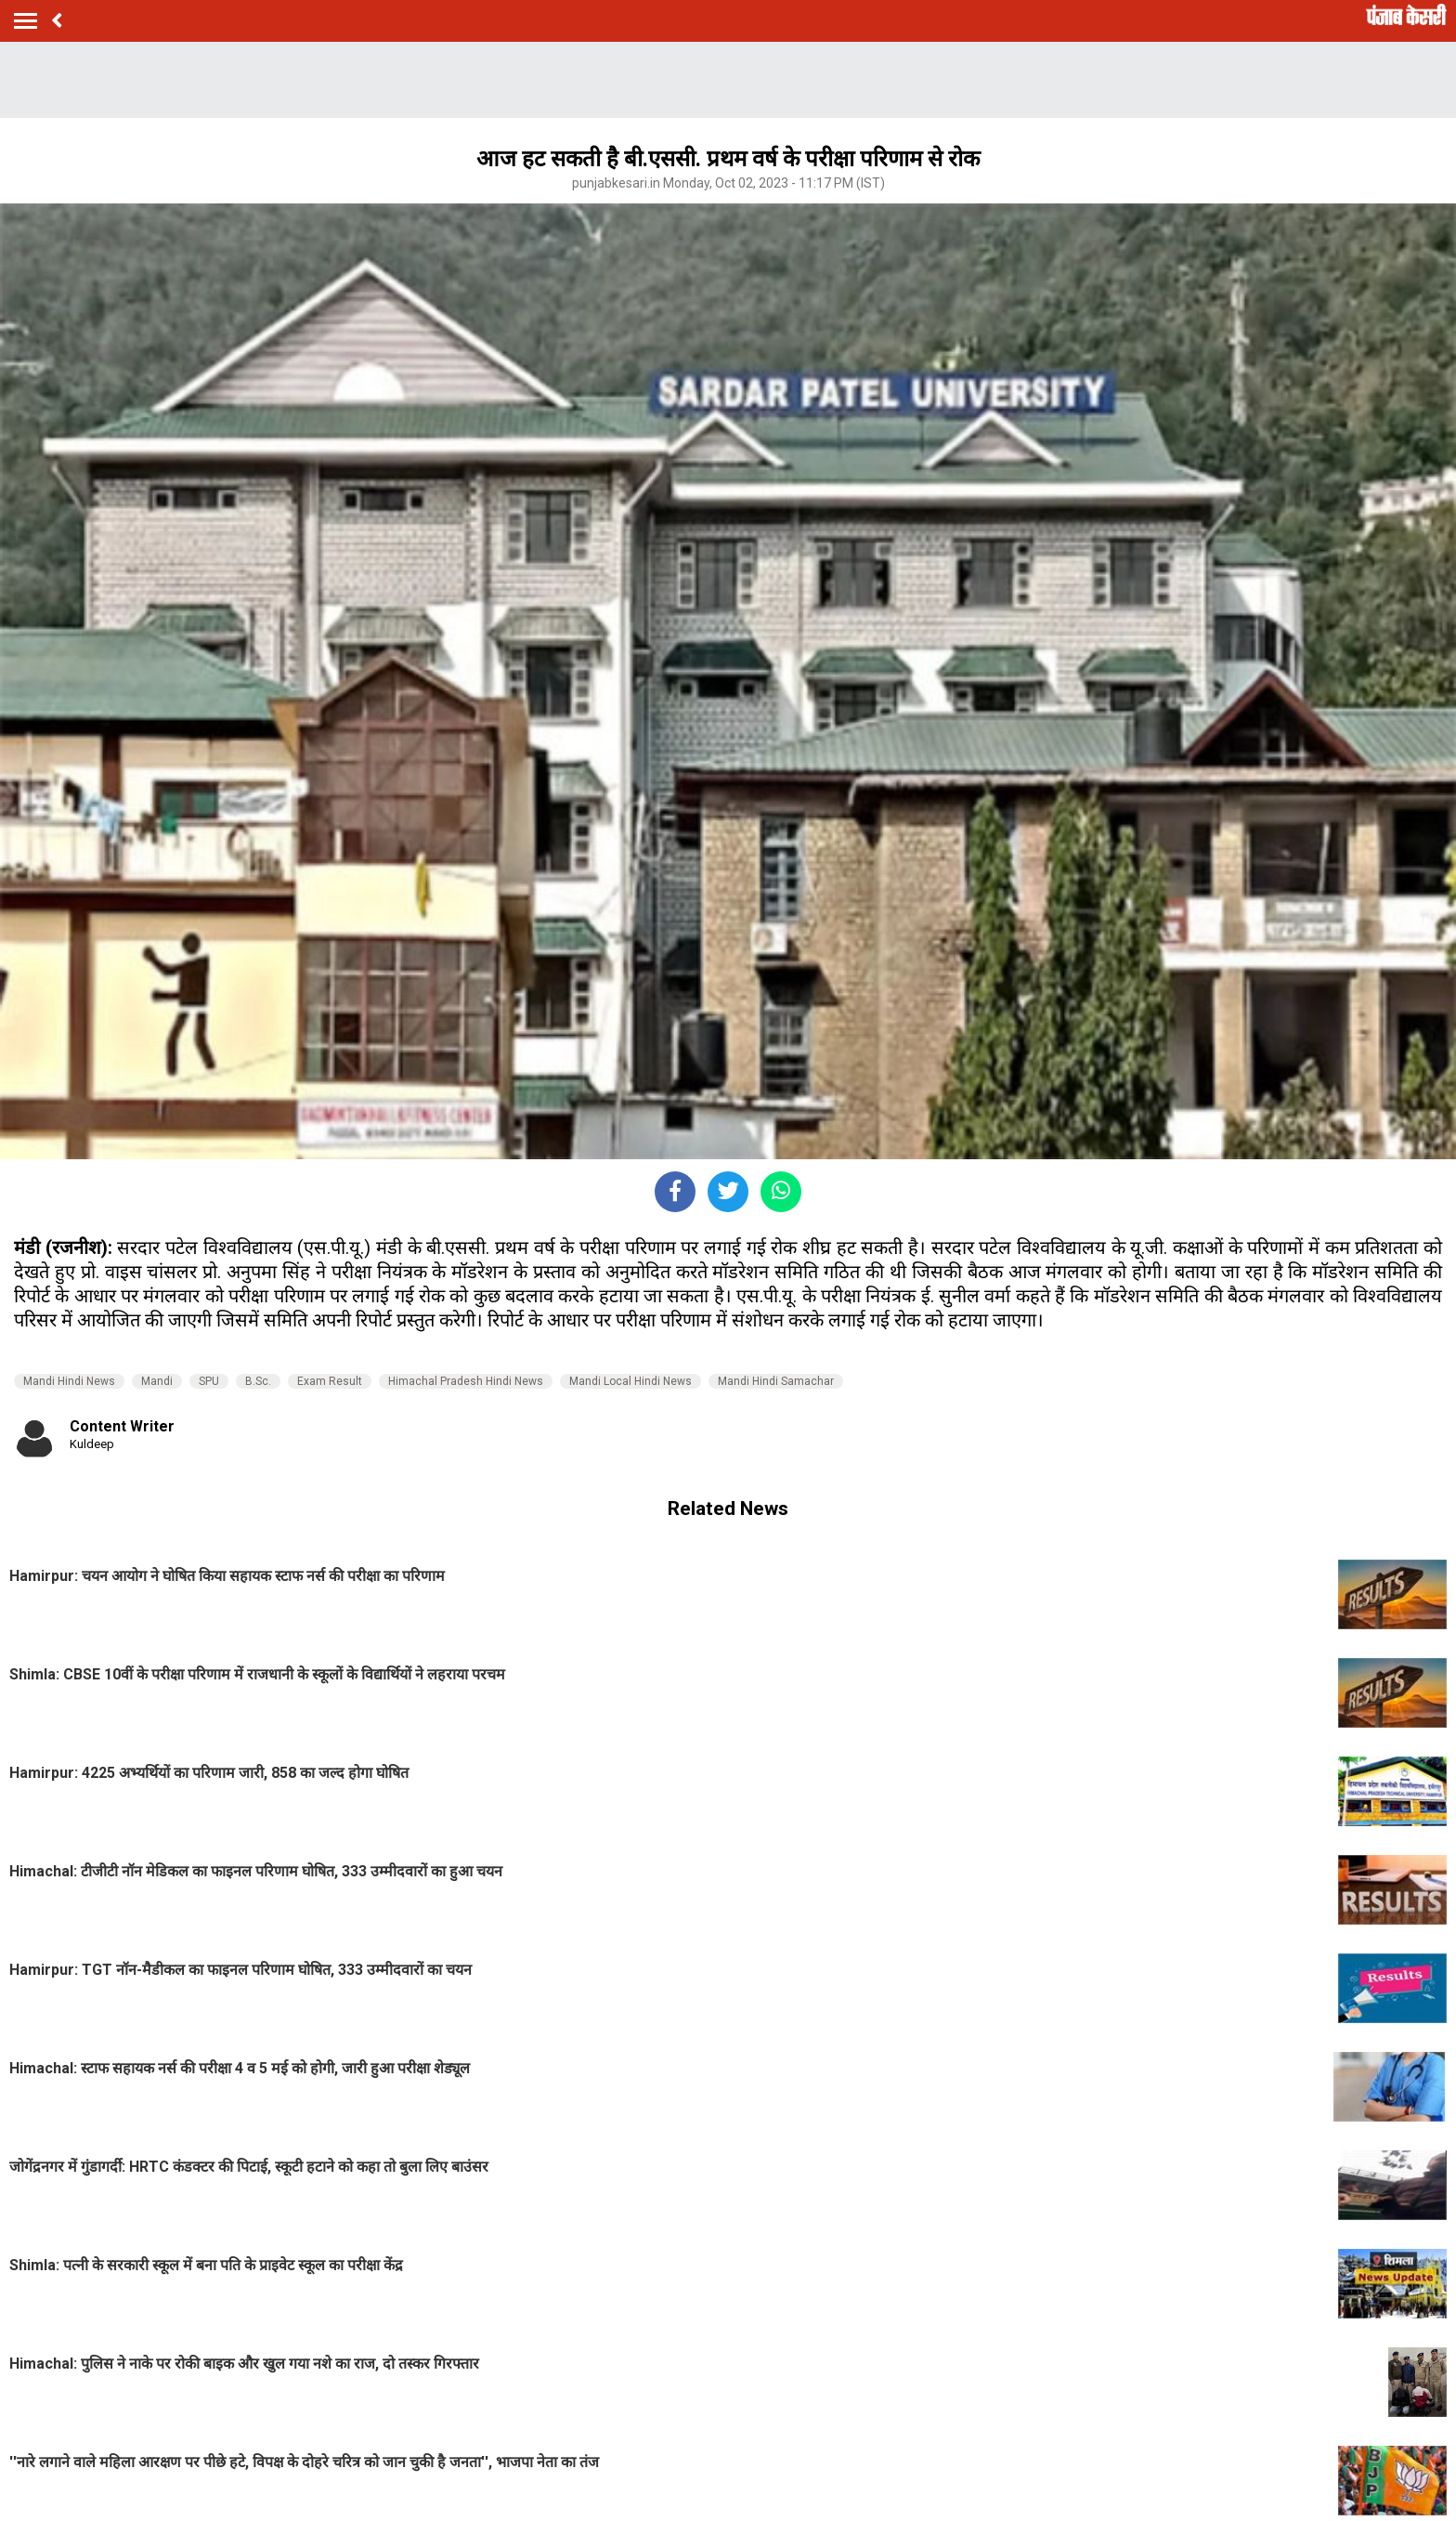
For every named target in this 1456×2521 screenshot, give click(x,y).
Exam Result (329, 1381)
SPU (209, 1381)
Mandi (157, 1381)
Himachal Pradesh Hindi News (465, 1381)
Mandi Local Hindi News (630, 1381)
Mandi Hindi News (69, 1381)
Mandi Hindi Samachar (776, 1381)
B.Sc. (258, 1381)
